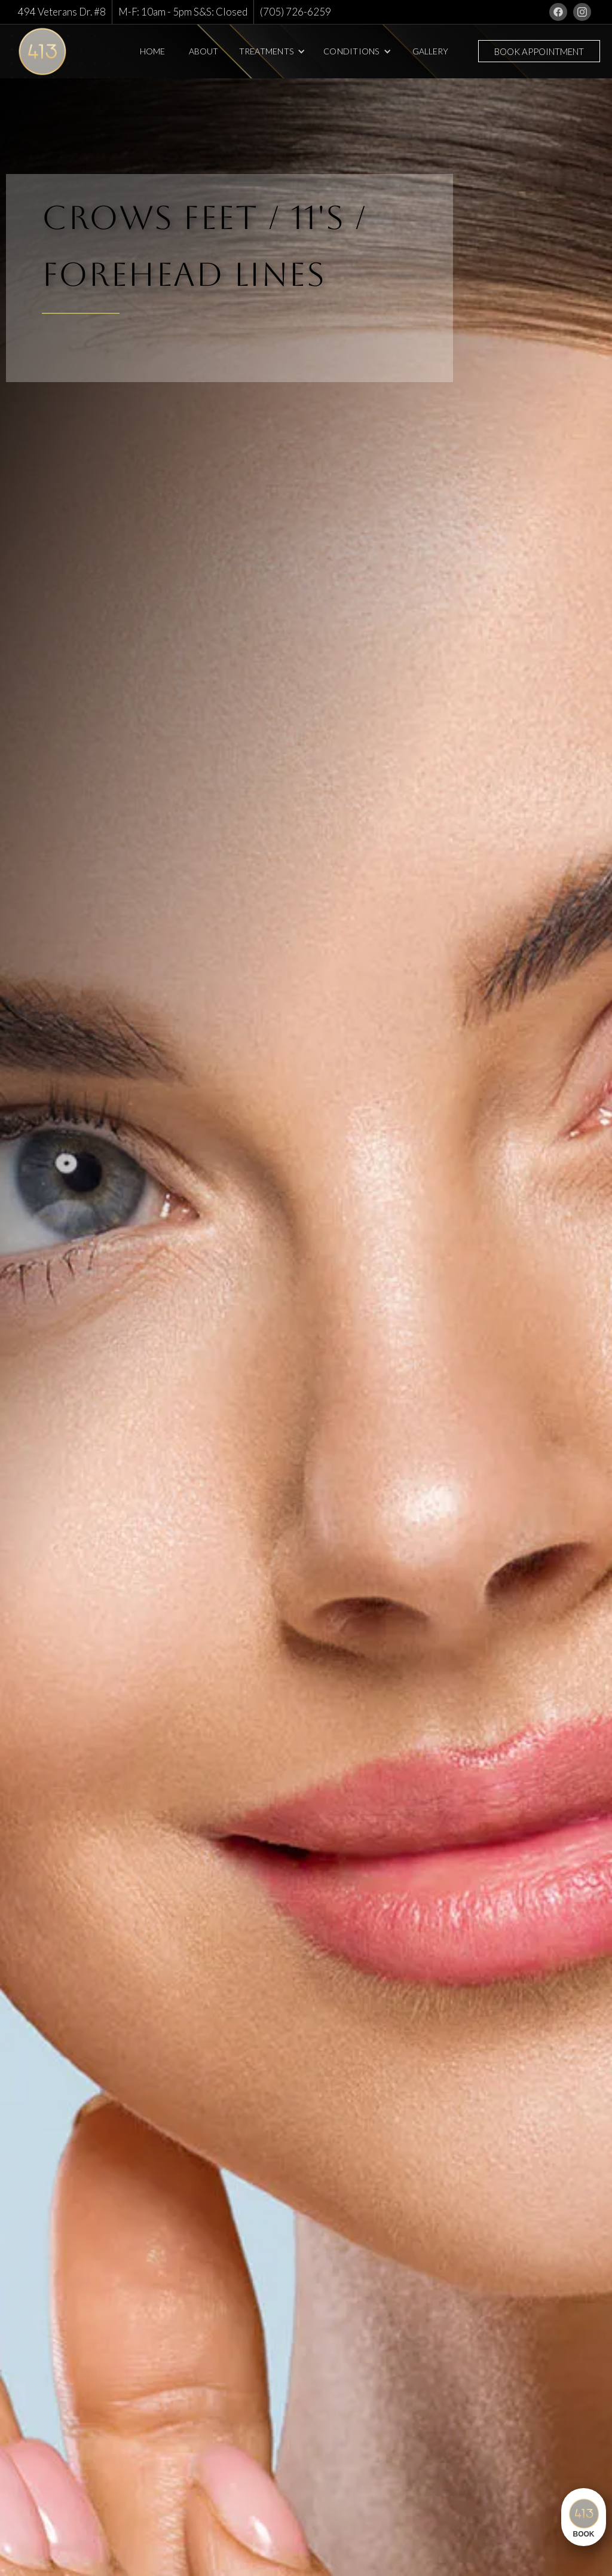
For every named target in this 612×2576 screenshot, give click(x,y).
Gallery (430, 51)
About (203, 51)
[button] (272, 51)
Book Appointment (539, 51)
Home (152, 51)
